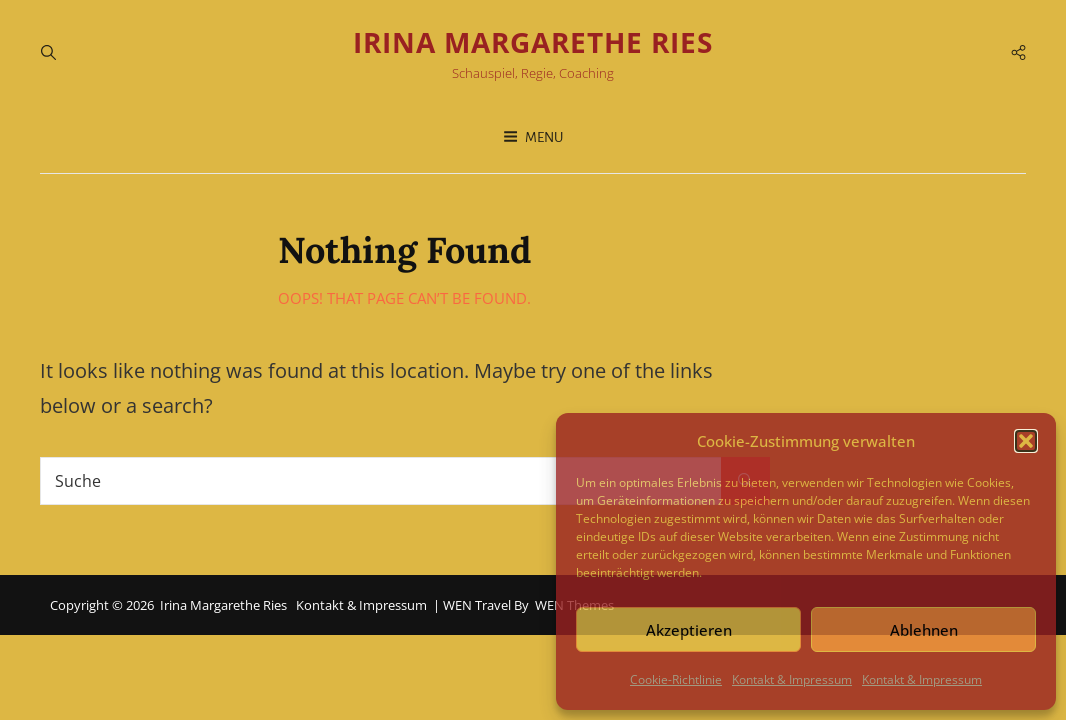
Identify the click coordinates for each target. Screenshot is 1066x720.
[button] (1026, 441)
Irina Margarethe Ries (533, 42)
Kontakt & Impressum (792, 679)
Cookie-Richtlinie (676, 679)
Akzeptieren (689, 630)
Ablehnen (924, 630)
